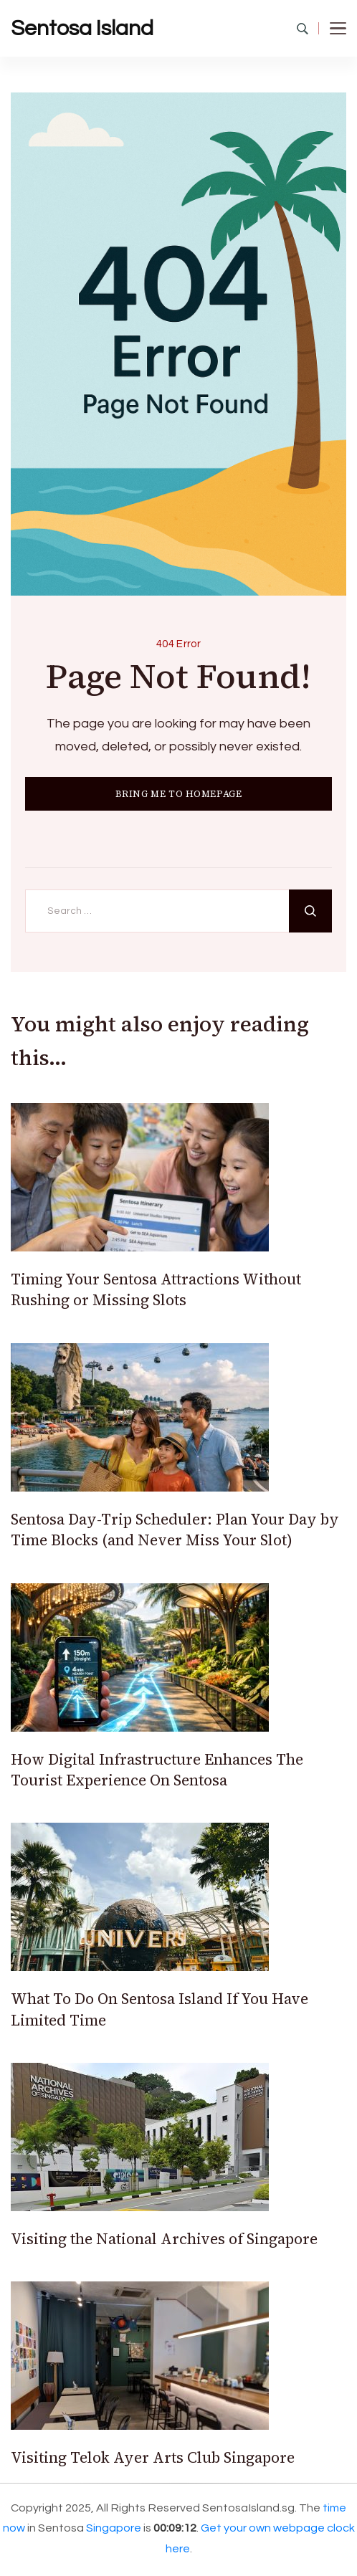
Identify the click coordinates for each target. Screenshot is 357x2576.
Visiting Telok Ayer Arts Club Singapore (153, 2457)
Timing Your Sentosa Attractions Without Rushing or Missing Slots (156, 1289)
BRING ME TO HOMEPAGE (178, 794)
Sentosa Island (82, 28)
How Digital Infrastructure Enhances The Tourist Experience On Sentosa (157, 1769)
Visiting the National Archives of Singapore (164, 2238)
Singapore (113, 2528)
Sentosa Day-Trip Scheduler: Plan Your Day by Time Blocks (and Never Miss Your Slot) (175, 1529)
